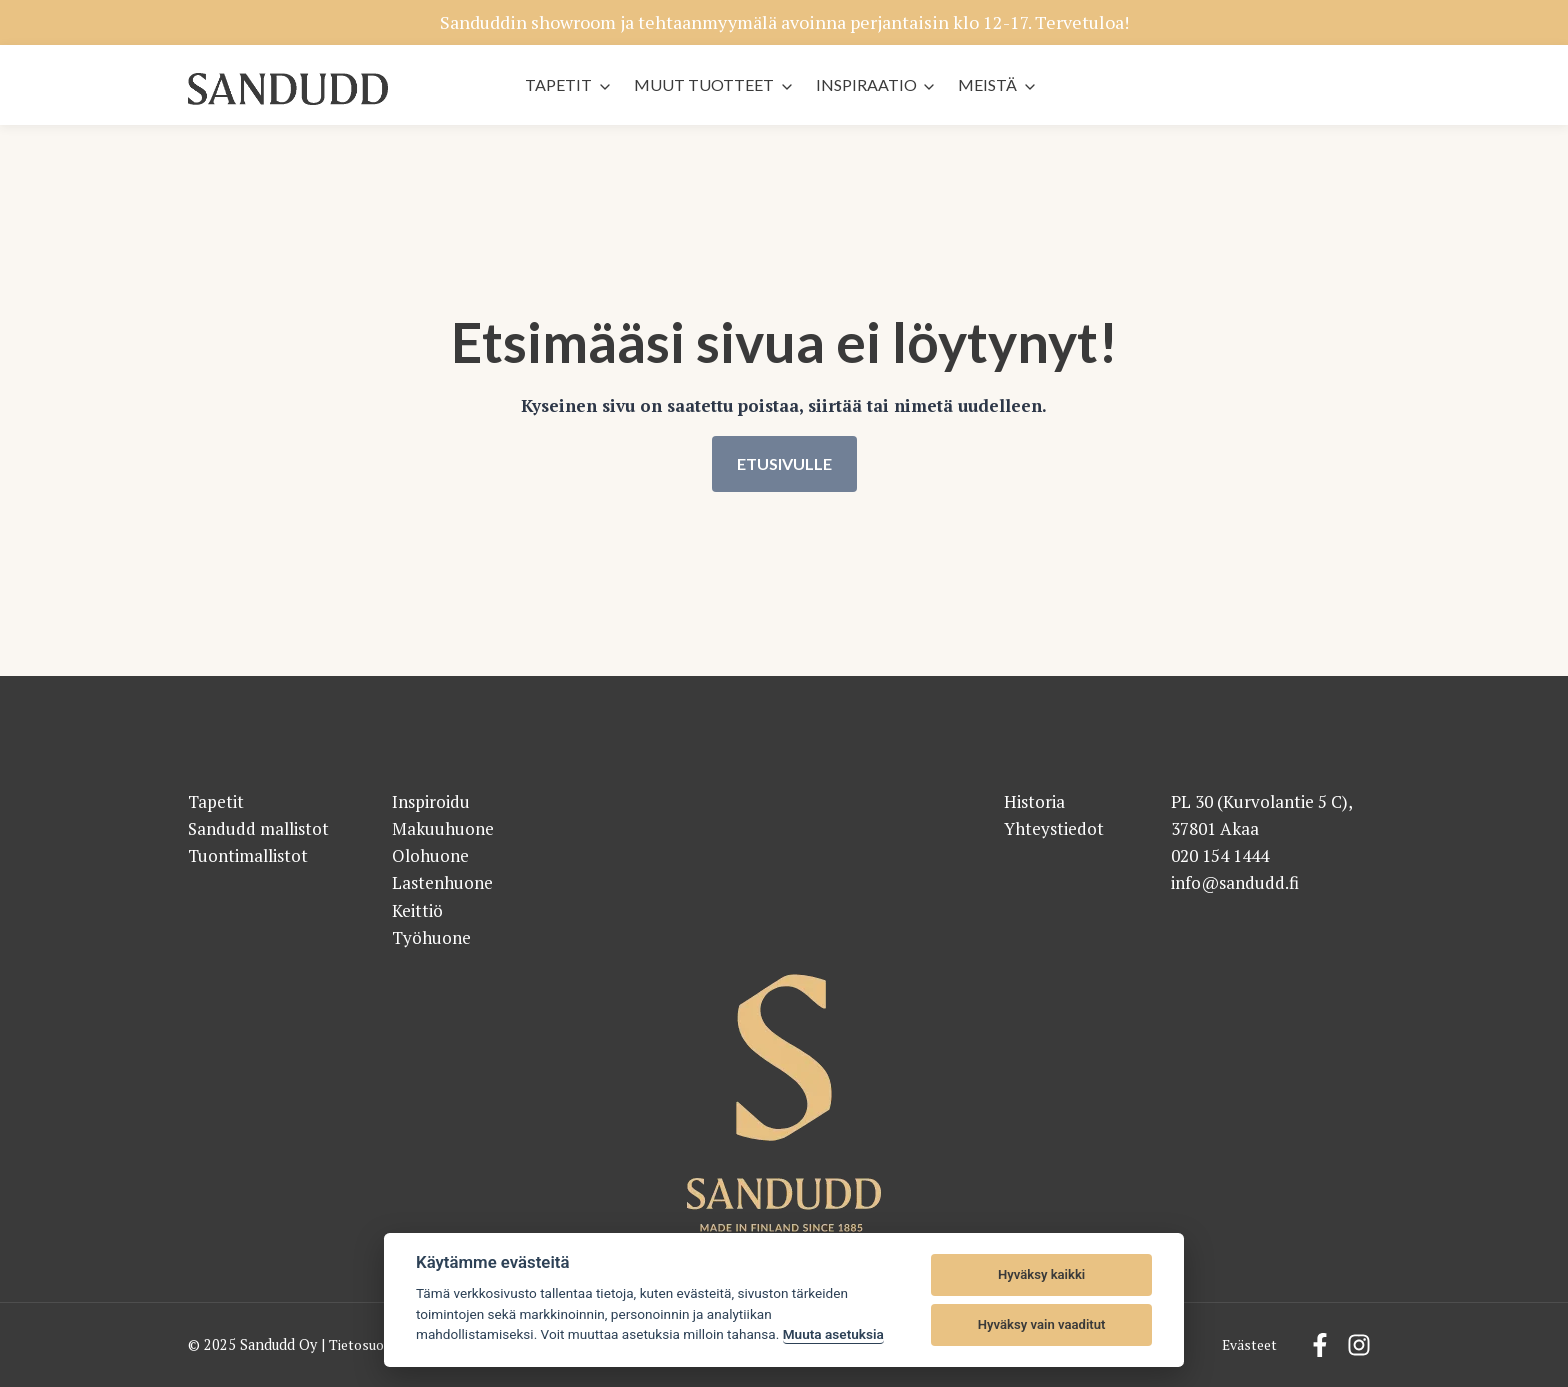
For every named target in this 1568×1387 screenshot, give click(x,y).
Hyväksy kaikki (1041, 1274)
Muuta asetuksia (833, 1334)
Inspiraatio (866, 84)
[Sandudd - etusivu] (288, 89)
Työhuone (431, 937)
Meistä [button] (987, 84)
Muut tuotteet (704, 84)
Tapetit (558, 84)
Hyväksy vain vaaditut (1042, 1324)
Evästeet (1248, 1345)
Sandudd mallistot (258, 828)
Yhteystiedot (1054, 828)
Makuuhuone (443, 828)
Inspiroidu (431, 801)
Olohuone (430, 855)
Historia (1034, 801)
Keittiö (417, 910)
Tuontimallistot (248, 855)
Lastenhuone (442, 883)
